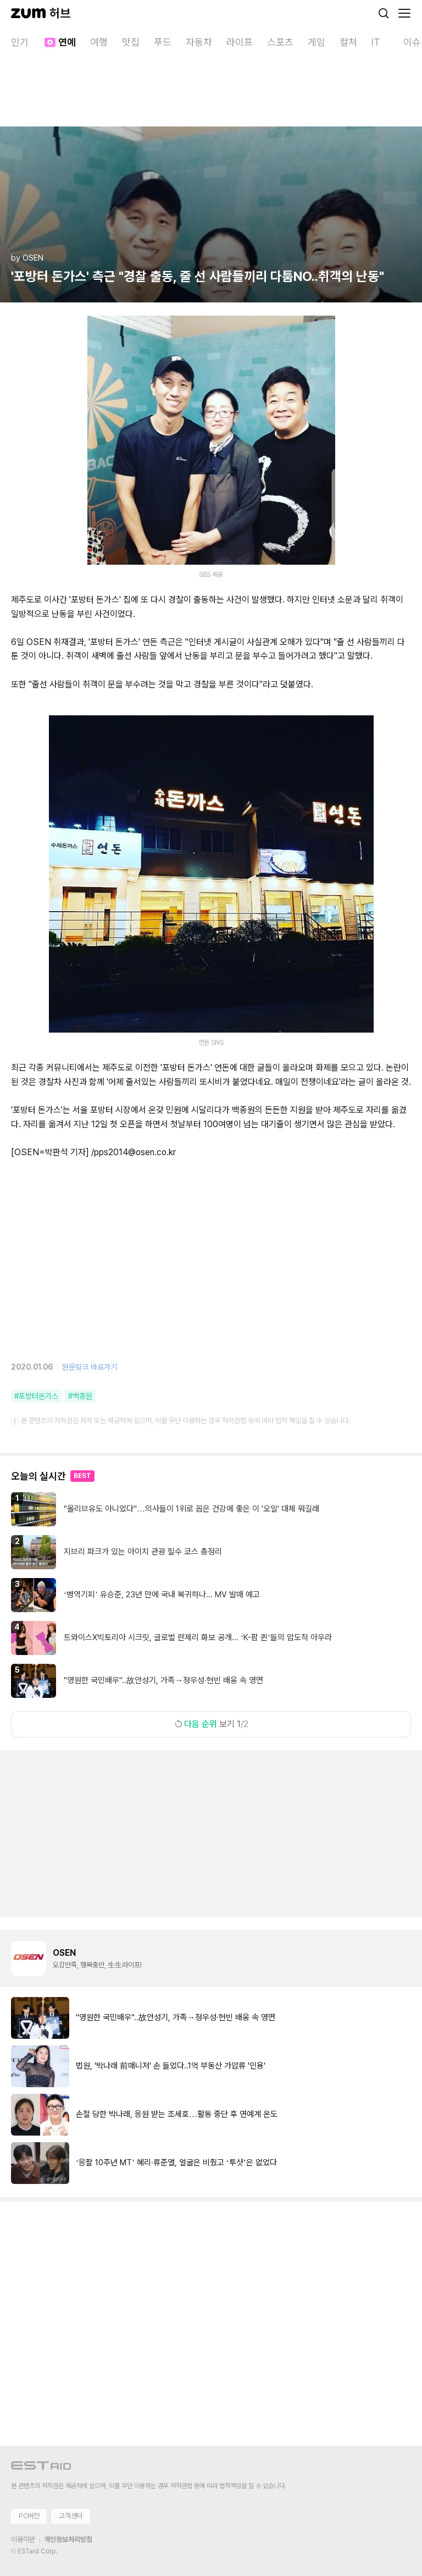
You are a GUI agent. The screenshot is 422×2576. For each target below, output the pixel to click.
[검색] (383, 13)
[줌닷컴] (28, 13)
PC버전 (29, 2516)
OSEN (64, 1953)
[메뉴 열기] (404, 13)
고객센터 (70, 2516)
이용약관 (23, 2539)
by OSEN (27, 258)
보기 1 (211, 1724)
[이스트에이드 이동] (41, 2467)
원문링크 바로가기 (89, 1367)
